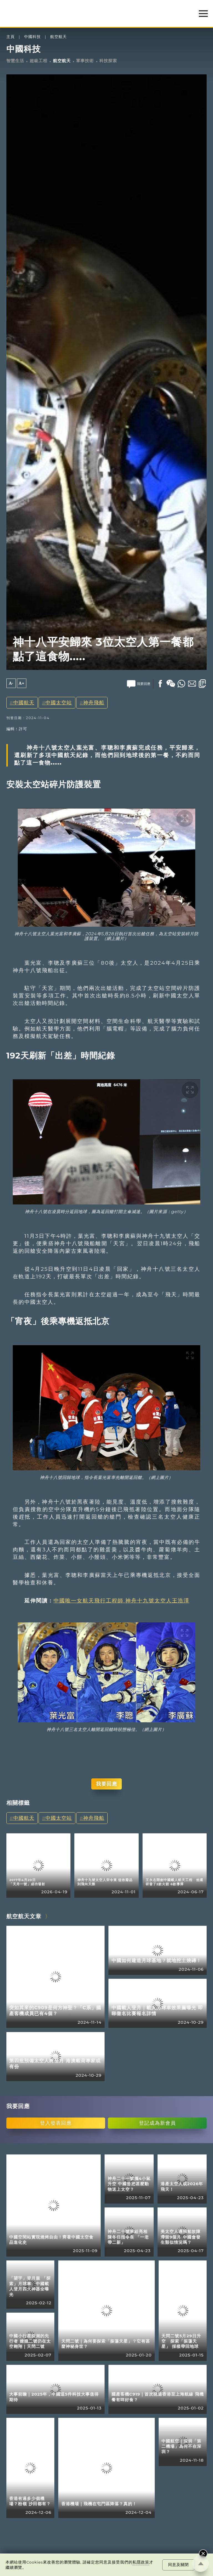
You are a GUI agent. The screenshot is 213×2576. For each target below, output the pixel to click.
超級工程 (38, 60)
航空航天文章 (23, 1916)
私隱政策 (141, 2562)
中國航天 (23, 702)
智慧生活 (15, 60)
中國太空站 (58, 702)
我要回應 (106, 1784)
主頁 (10, 37)
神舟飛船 (93, 702)
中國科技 (32, 37)
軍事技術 (85, 60)
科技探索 (108, 60)
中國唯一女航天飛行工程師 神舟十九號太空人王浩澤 (121, 1600)
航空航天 (58, 37)
